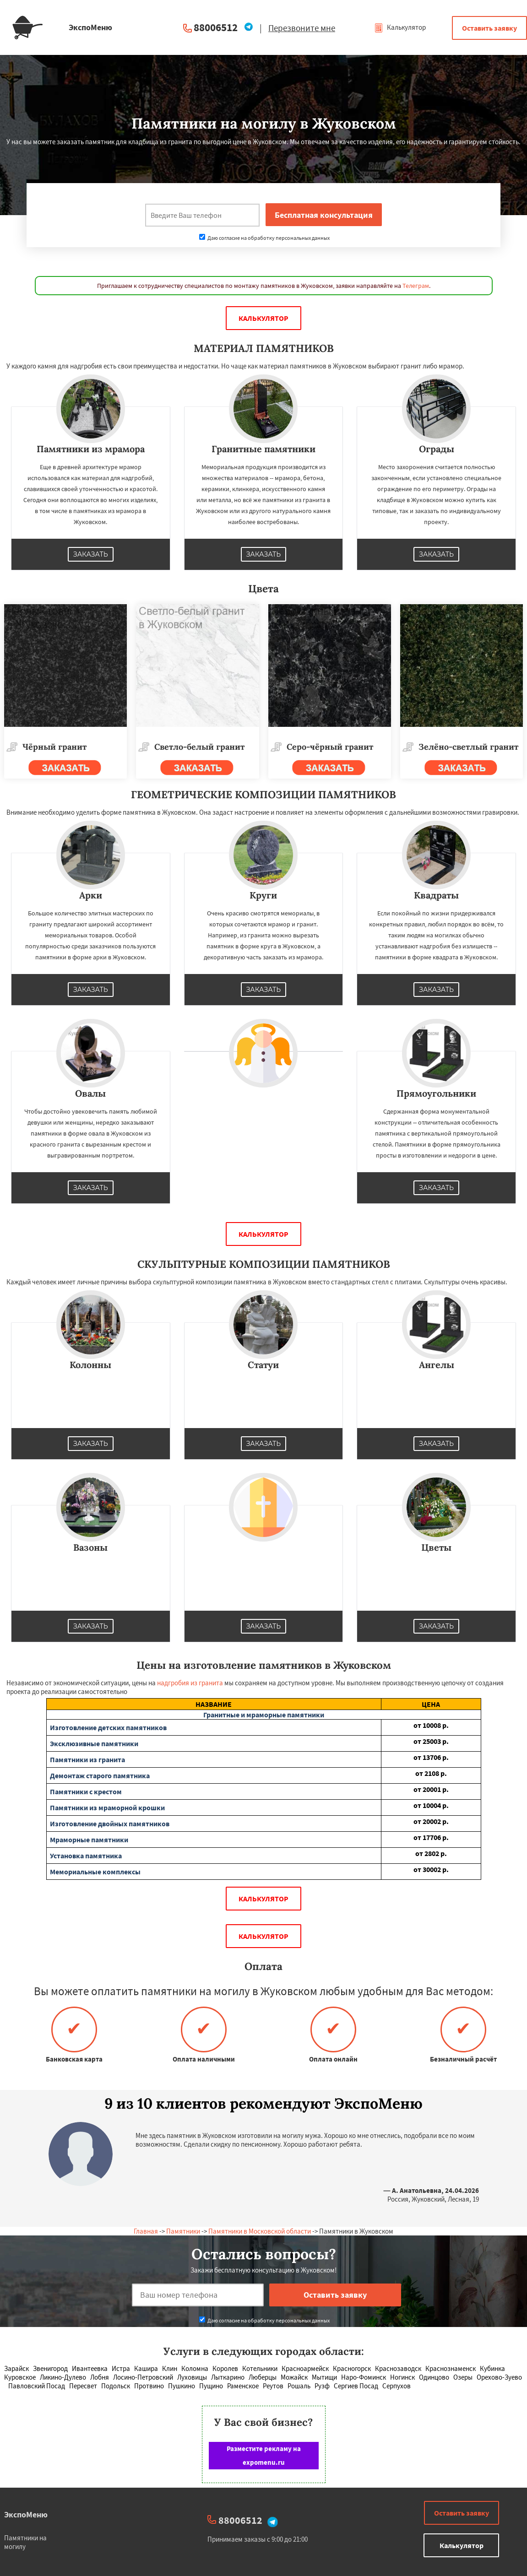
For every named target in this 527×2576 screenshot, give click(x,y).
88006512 (216, 27)
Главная (146, 2231)
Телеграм (415, 285)
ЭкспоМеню (26, 2514)
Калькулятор (400, 27)
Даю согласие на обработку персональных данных (264, 237)
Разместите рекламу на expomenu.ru (264, 2455)
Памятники (183, 2231)
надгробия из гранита (190, 1682)
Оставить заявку (489, 27)
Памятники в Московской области (259, 2231)
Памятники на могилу (25, 2542)
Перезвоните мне (301, 27)
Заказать (90, 554)
